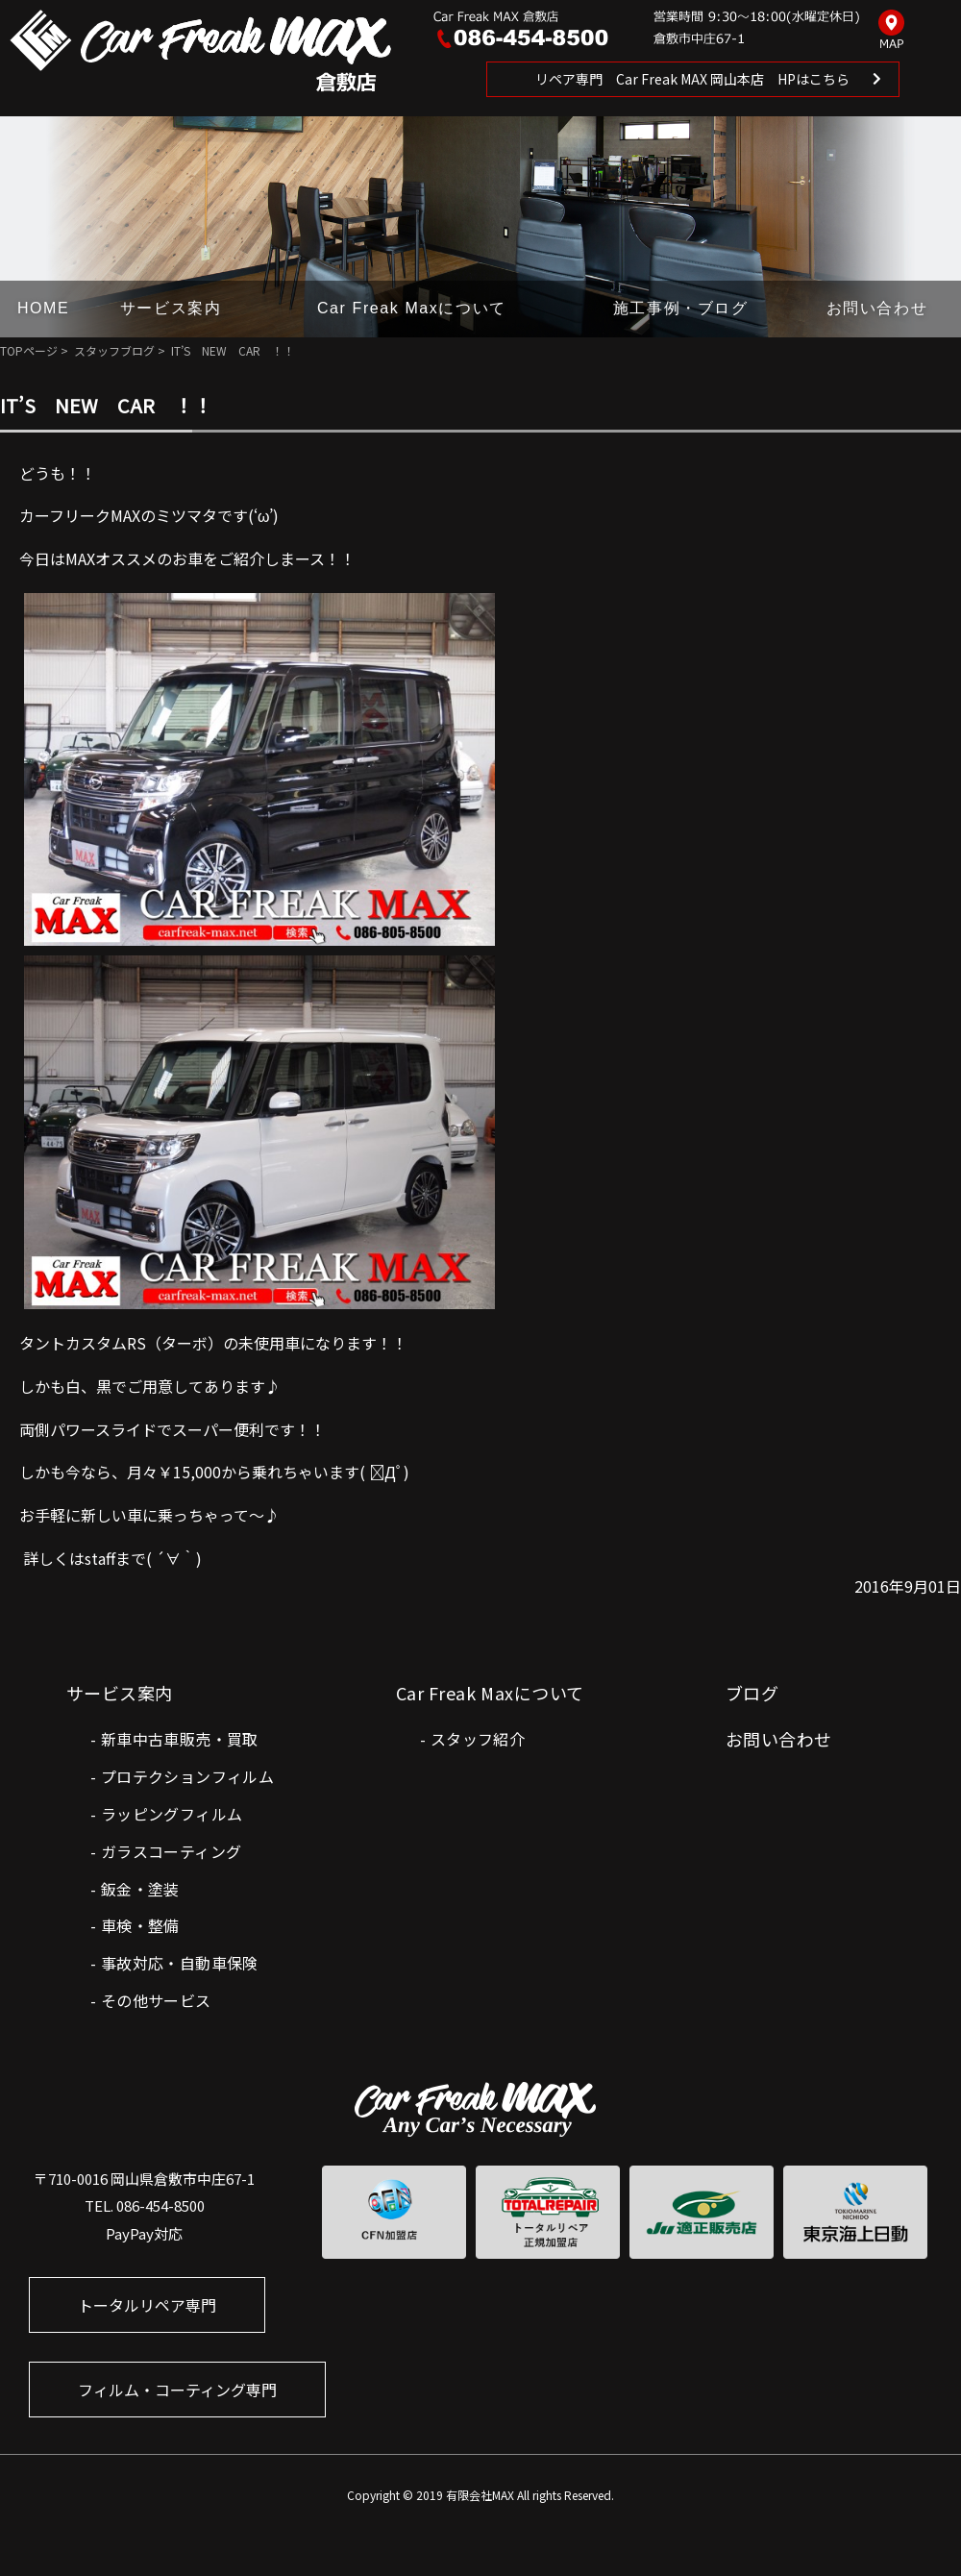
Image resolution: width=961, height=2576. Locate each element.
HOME (43, 308)
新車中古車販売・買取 (180, 1738)
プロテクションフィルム (187, 1776)
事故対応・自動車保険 (180, 1962)
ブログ (752, 1692)
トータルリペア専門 (147, 2304)
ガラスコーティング (171, 1851)
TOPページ (29, 350)
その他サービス (156, 2000)
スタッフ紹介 (478, 1738)
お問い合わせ (877, 308)
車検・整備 (140, 1925)
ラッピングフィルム (172, 1813)
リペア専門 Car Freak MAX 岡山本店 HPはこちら (692, 78)
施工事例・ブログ (681, 308)
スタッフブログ (114, 350)
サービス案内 (171, 308)
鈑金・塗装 (140, 1888)
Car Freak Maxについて (411, 308)
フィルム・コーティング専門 (177, 2389)
